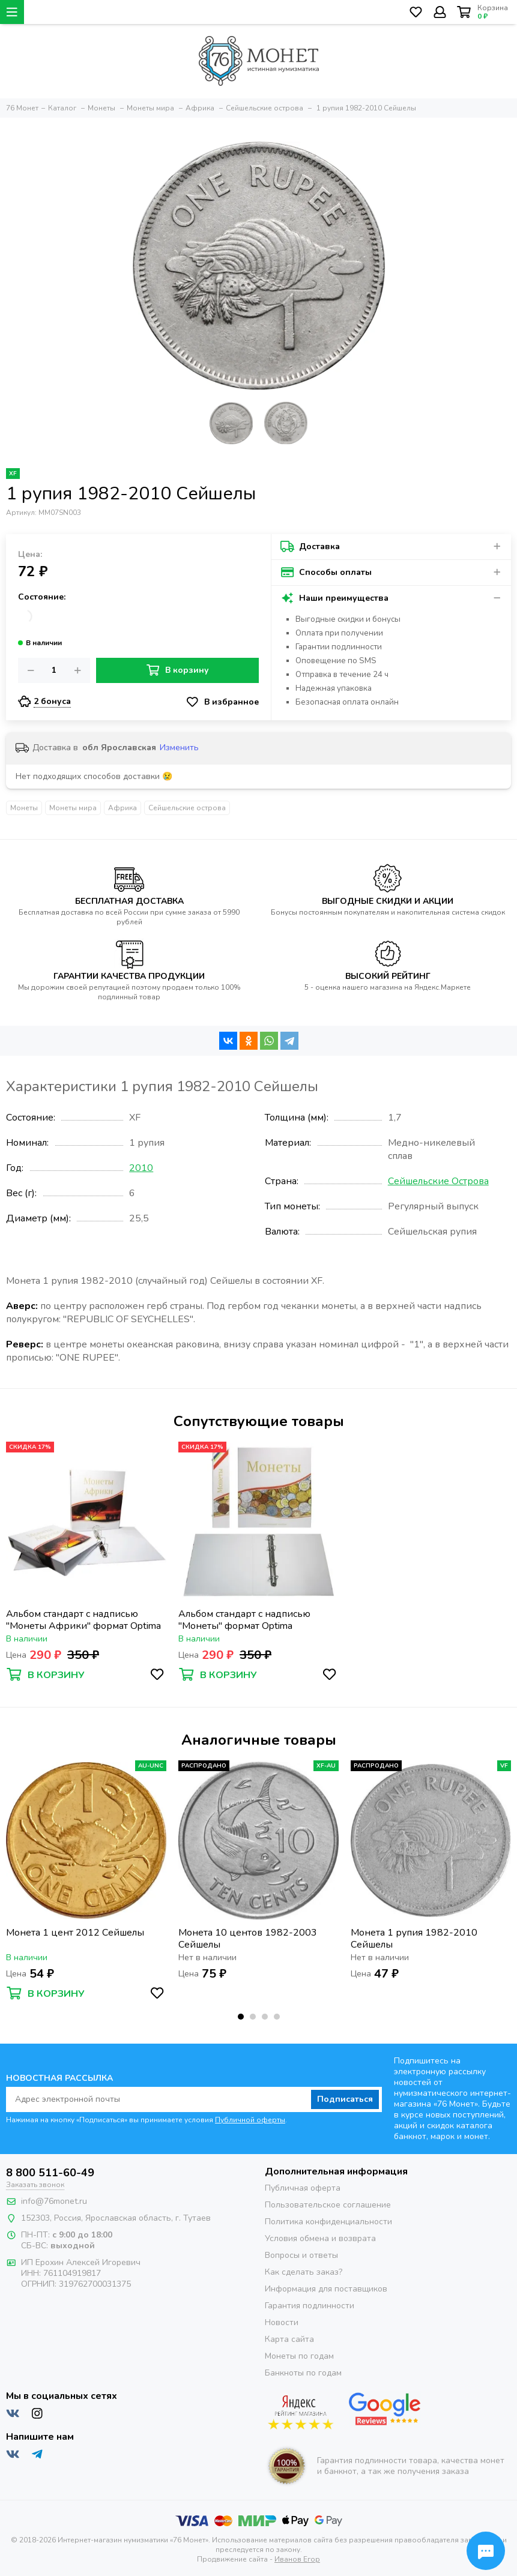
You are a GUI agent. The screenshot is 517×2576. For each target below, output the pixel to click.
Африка (122, 808)
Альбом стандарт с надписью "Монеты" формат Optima (244, 1620)
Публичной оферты (250, 2120)
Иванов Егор (297, 2559)
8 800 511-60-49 (50, 2172)
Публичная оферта (302, 2188)
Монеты (24, 808)
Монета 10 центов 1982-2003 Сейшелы (247, 1939)
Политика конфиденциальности (328, 2221)
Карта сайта (289, 2339)
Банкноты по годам (303, 2373)
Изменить (179, 747)
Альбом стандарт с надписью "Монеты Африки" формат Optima (83, 1620)
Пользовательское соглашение (328, 2204)
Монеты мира (73, 808)
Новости (281, 2322)
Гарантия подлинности (309, 2305)
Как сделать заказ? (303, 2272)
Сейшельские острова (187, 808)
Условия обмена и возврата (320, 2238)
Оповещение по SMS (335, 660)
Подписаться (345, 2099)
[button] (241, 2017)
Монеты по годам (299, 2356)
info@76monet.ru (54, 2201)
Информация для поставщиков (326, 2289)
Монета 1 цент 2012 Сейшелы (75, 1933)
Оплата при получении (339, 633)
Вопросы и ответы (301, 2255)
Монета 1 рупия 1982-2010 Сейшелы (414, 1939)
